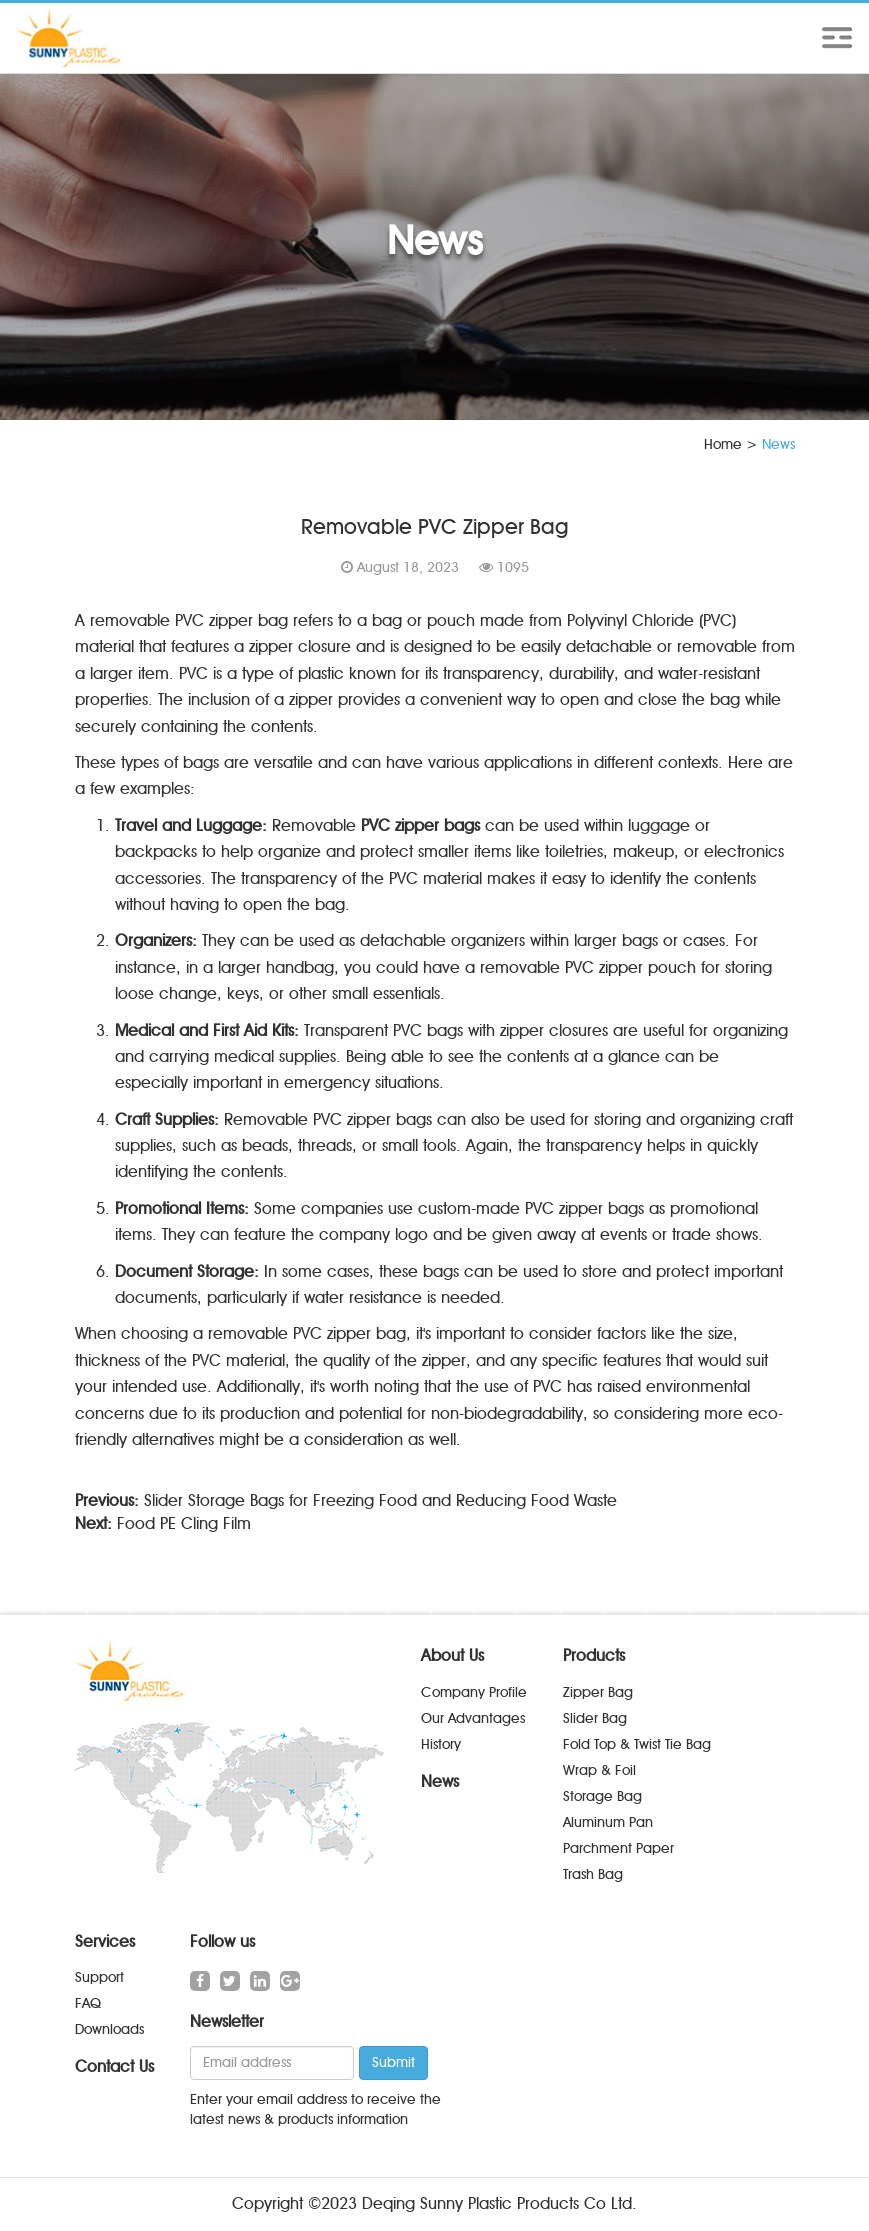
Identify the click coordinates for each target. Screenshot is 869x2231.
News (440, 1781)
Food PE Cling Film (184, 1523)
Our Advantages (473, 1718)
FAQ (88, 2003)
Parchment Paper (618, 1848)
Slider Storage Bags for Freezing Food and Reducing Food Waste (380, 1500)
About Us (452, 1655)
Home (723, 444)
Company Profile (474, 1692)
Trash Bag (593, 1874)
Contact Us (114, 2066)
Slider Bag (595, 1718)
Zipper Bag (598, 1692)
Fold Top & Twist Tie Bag (637, 1744)
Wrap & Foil (599, 1770)
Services (105, 1941)
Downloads (109, 2029)
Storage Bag (602, 1796)
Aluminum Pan (608, 1822)
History (441, 1744)
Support (99, 1977)
